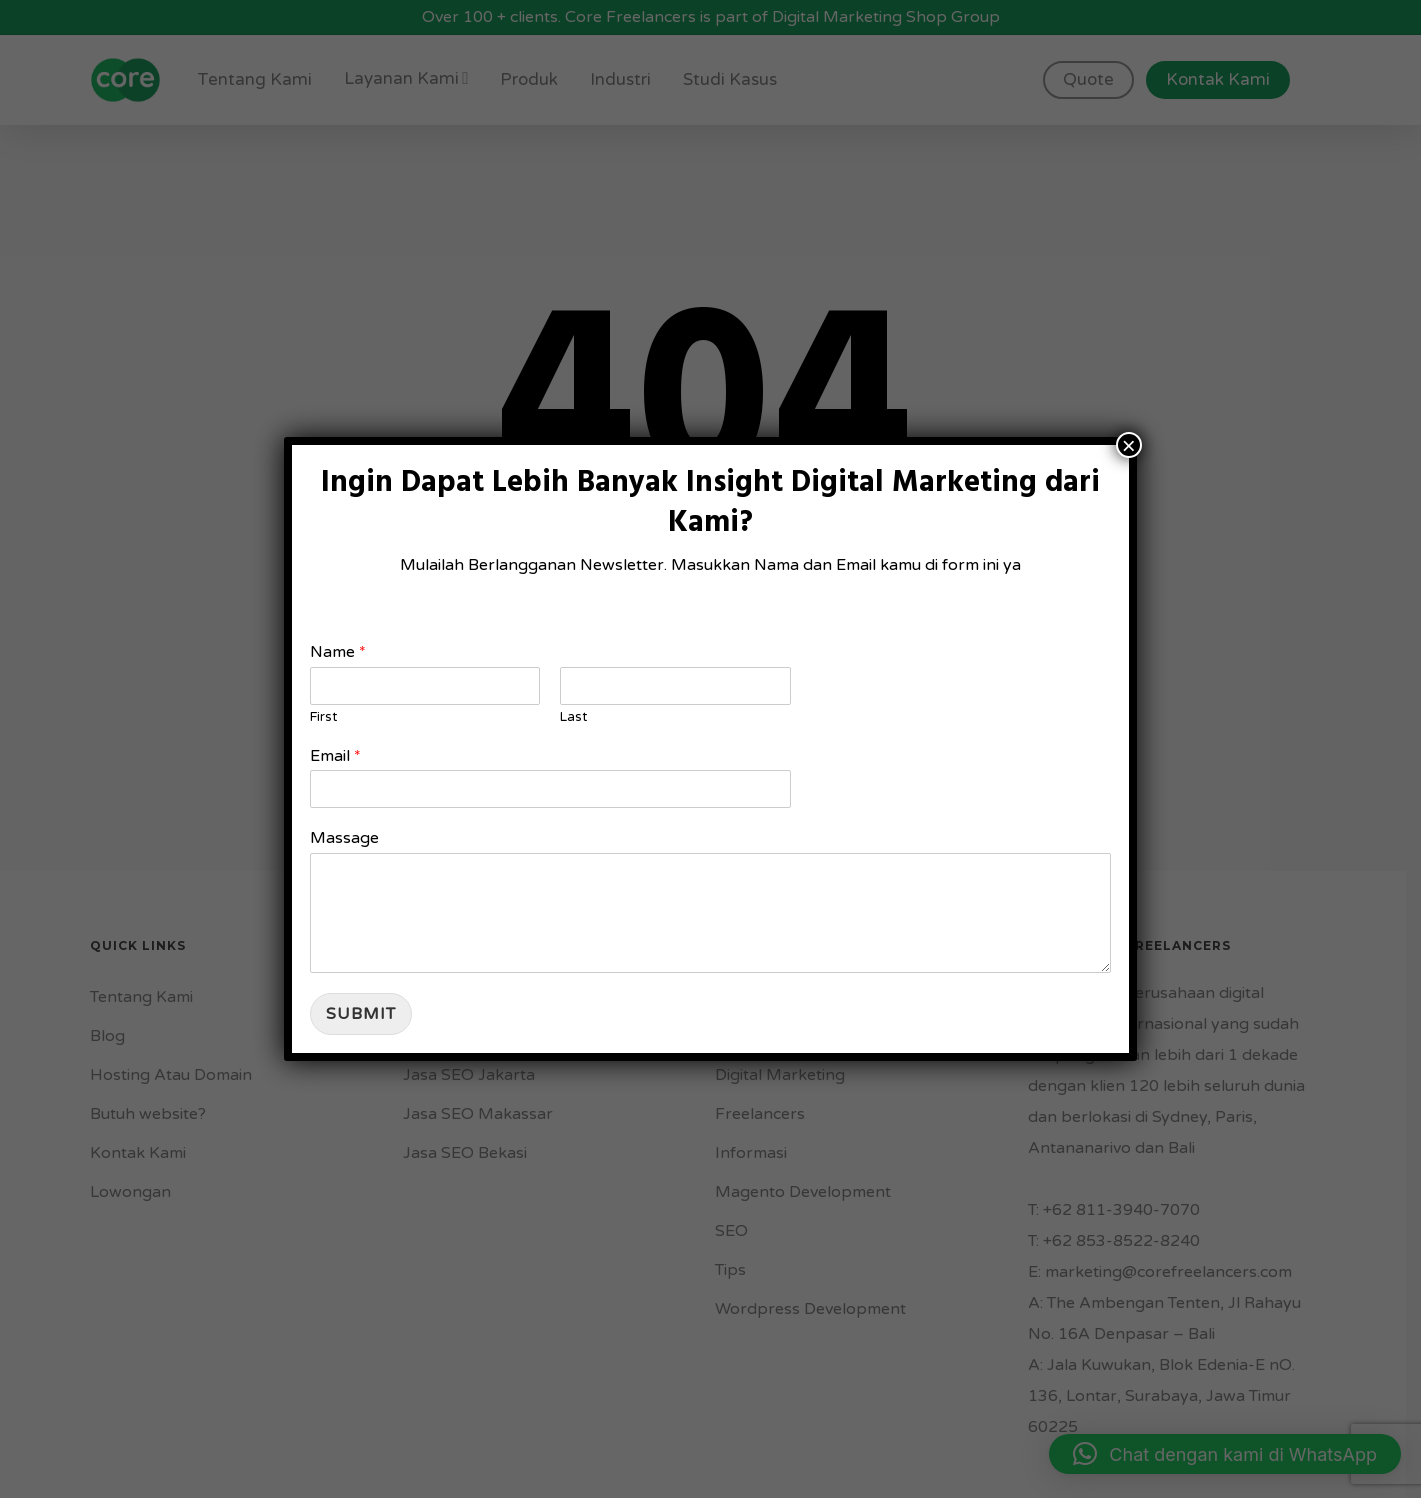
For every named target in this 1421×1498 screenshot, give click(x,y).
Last (573, 717)
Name (338, 652)
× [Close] (1129, 445)
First (323, 717)
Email (335, 756)
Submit (361, 1014)
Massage (344, 838)
